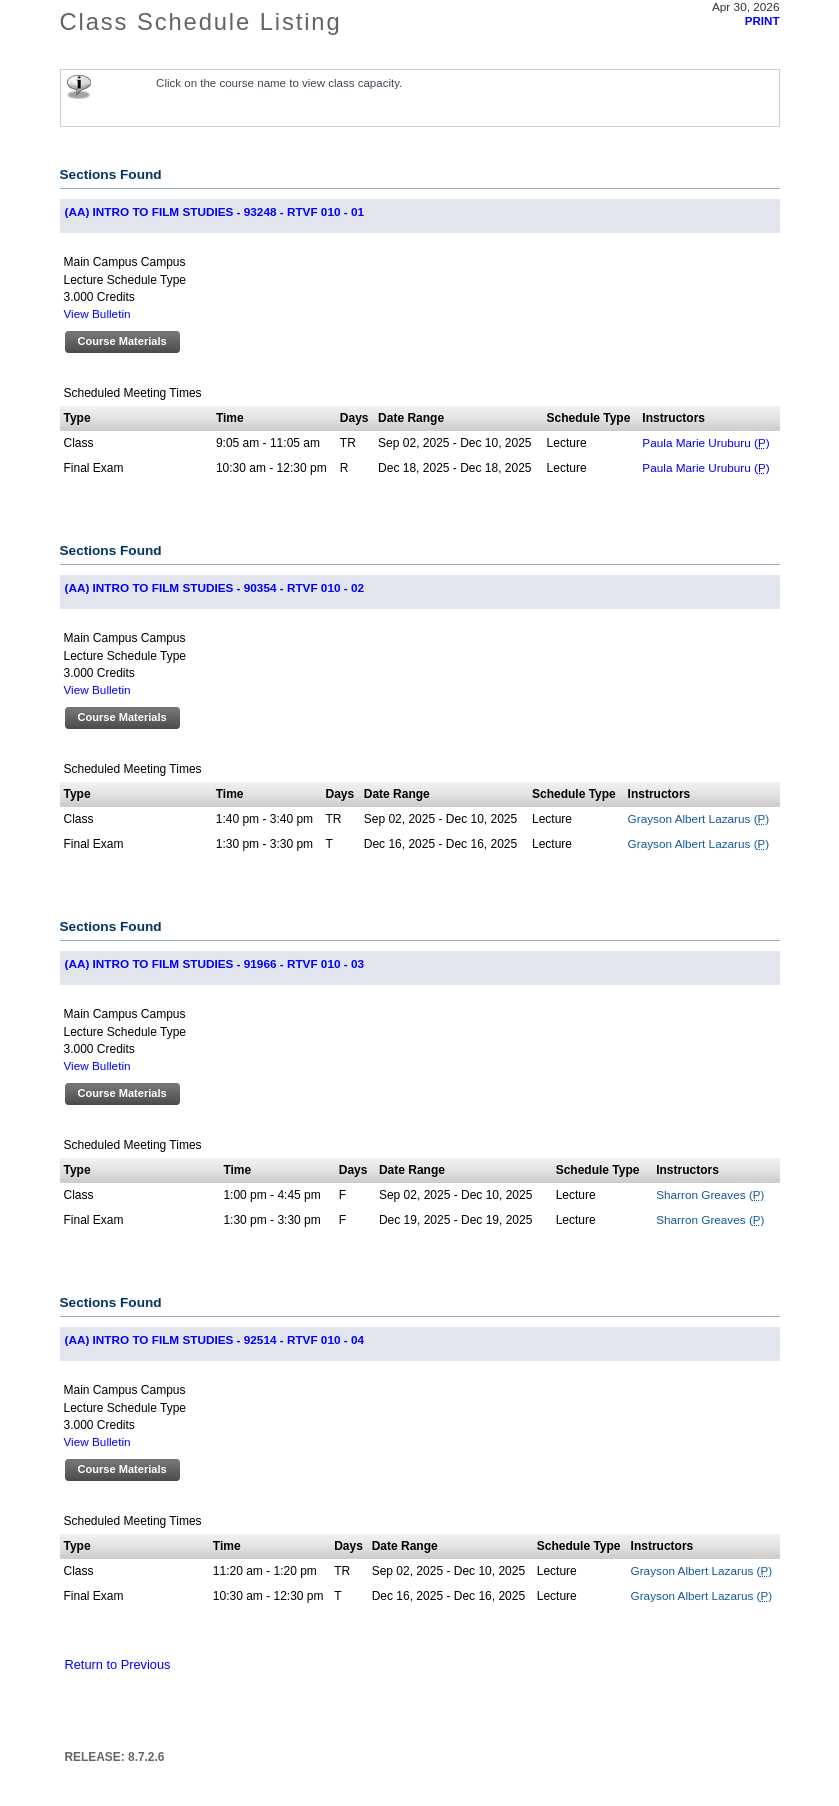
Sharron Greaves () (710, 1194)
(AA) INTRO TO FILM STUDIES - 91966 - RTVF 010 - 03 (214, 963)
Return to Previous (118, 1664)
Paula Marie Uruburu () (705, 442)
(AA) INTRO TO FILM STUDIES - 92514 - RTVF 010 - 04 (214, 1339)
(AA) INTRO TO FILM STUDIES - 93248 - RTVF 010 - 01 (214, 211)
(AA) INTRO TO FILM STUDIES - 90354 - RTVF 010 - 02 (214, 587)
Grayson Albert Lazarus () (699, 818)
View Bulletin (97, 313)
